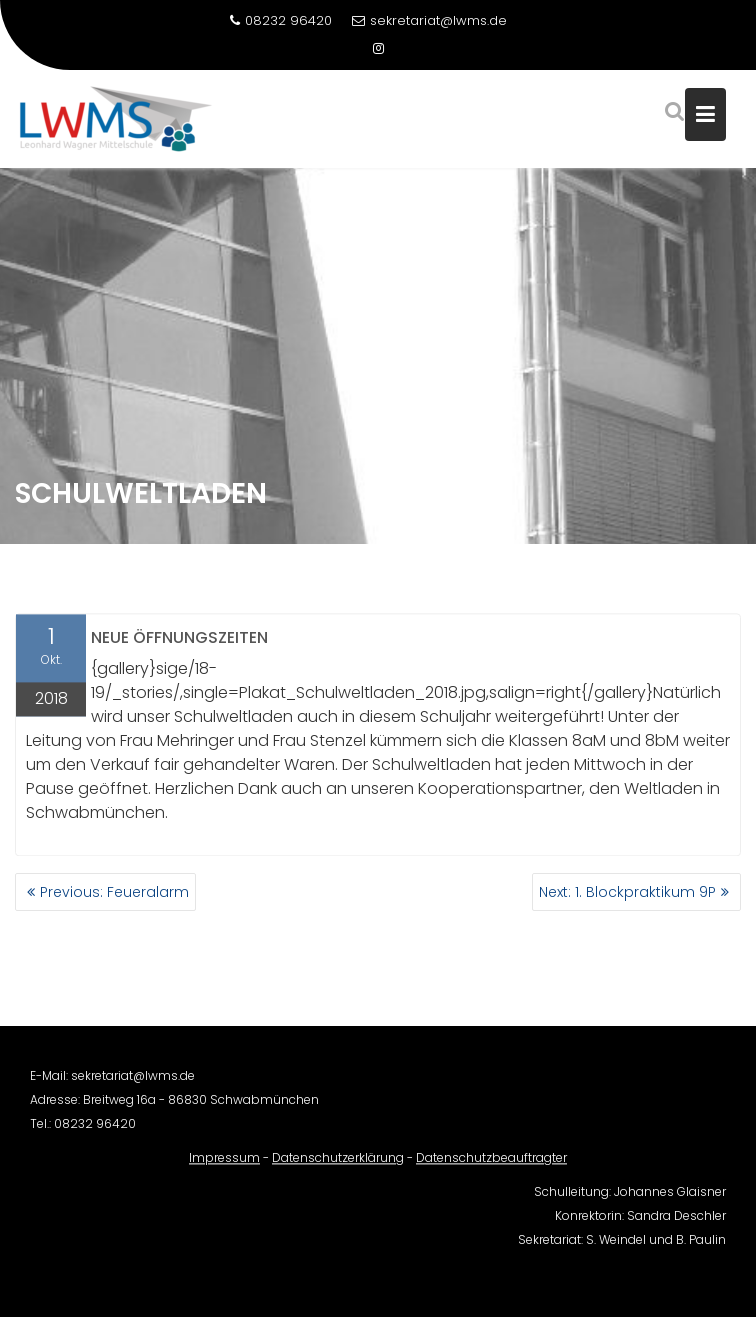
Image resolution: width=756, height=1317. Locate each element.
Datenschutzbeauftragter (491, 1163)
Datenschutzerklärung (338, 1163)
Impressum (224, 1163)
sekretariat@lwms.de (429, 20)
